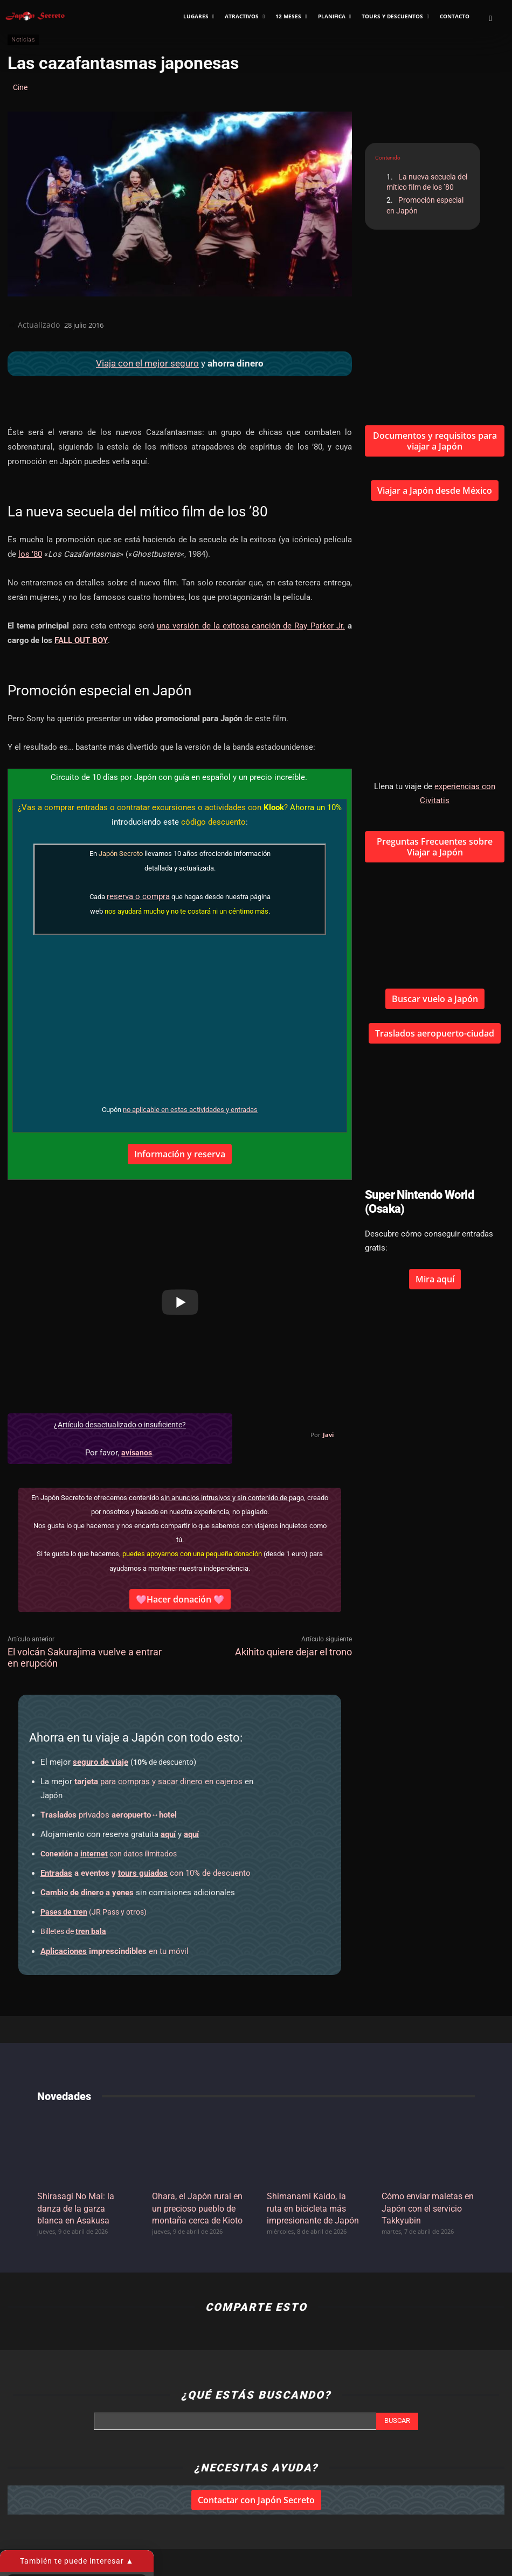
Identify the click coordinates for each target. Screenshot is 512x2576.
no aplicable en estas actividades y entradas (190, 1110)
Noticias (23, 39)
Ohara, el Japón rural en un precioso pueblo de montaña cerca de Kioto (197, 2208)
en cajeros (158, 1781)
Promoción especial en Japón (424, 205)
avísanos (136, 1452)
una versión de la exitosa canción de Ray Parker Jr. (251, 626)
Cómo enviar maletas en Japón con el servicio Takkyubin (428, 2208)
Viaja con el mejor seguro (147, 363)
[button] (490, 18)
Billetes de (73, 1931)
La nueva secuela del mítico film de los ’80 (426, 182)
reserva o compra (138, 896)
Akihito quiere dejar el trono (293, 1652)
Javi (328, 1435)
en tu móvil (114, 1951)
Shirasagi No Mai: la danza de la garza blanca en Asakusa (75, 2208)
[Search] (397, 2421)
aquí (168, 1834)
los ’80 (30, 554)
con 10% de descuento (145, 1873)
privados (108, 1815)
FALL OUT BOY (81, 640)
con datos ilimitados (108, 1853)
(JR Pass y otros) (93, 1912)
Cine (20, 87)
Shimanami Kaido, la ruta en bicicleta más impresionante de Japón (313, 2208)
